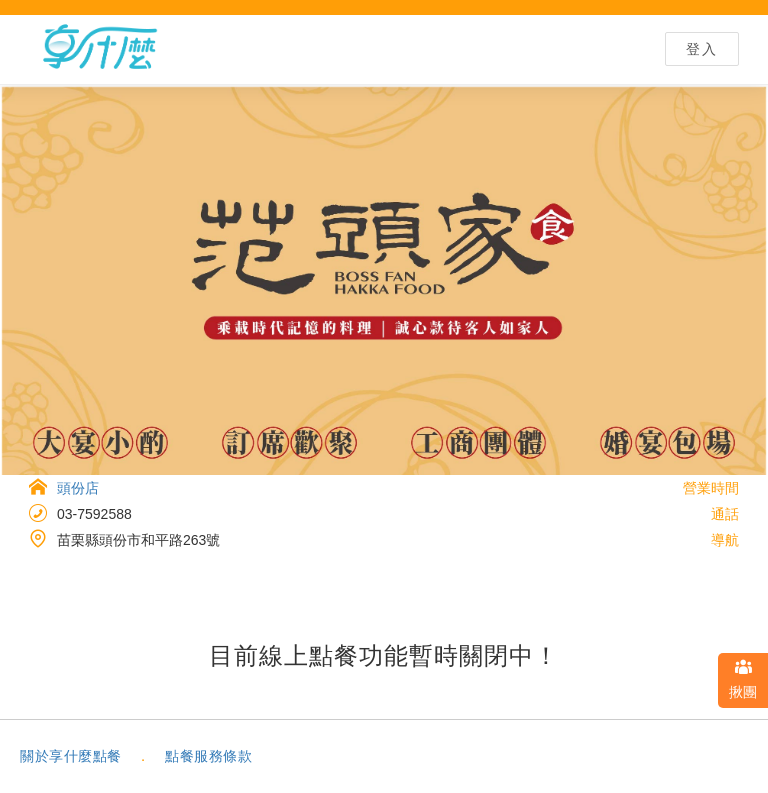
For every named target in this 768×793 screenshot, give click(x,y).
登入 (702, 49)
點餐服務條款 (208, 756)
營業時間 (711, 488)
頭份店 (78, 488)
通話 (725, 514)
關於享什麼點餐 (71, 756)
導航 (725, 540)
